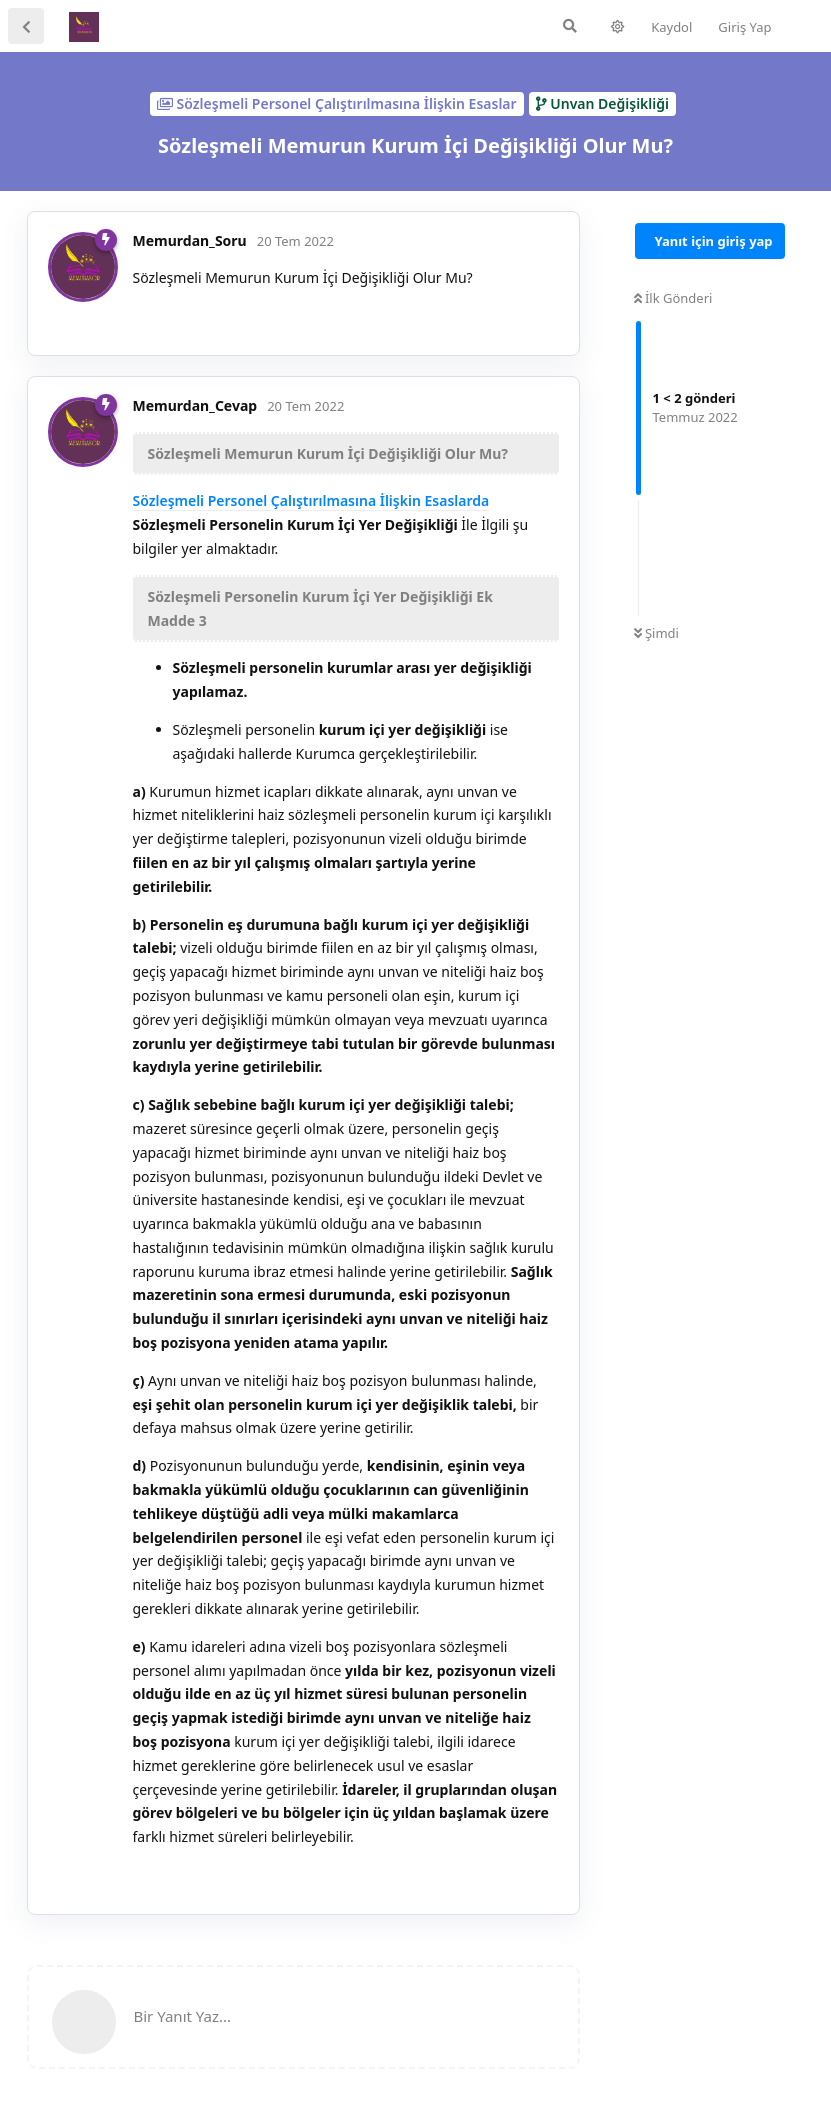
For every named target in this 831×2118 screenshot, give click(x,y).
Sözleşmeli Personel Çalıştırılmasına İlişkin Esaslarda (311, 500)
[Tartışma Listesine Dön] (26, 26)
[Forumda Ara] (570, 26)
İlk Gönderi (673, 298)
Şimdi (656, 633)
